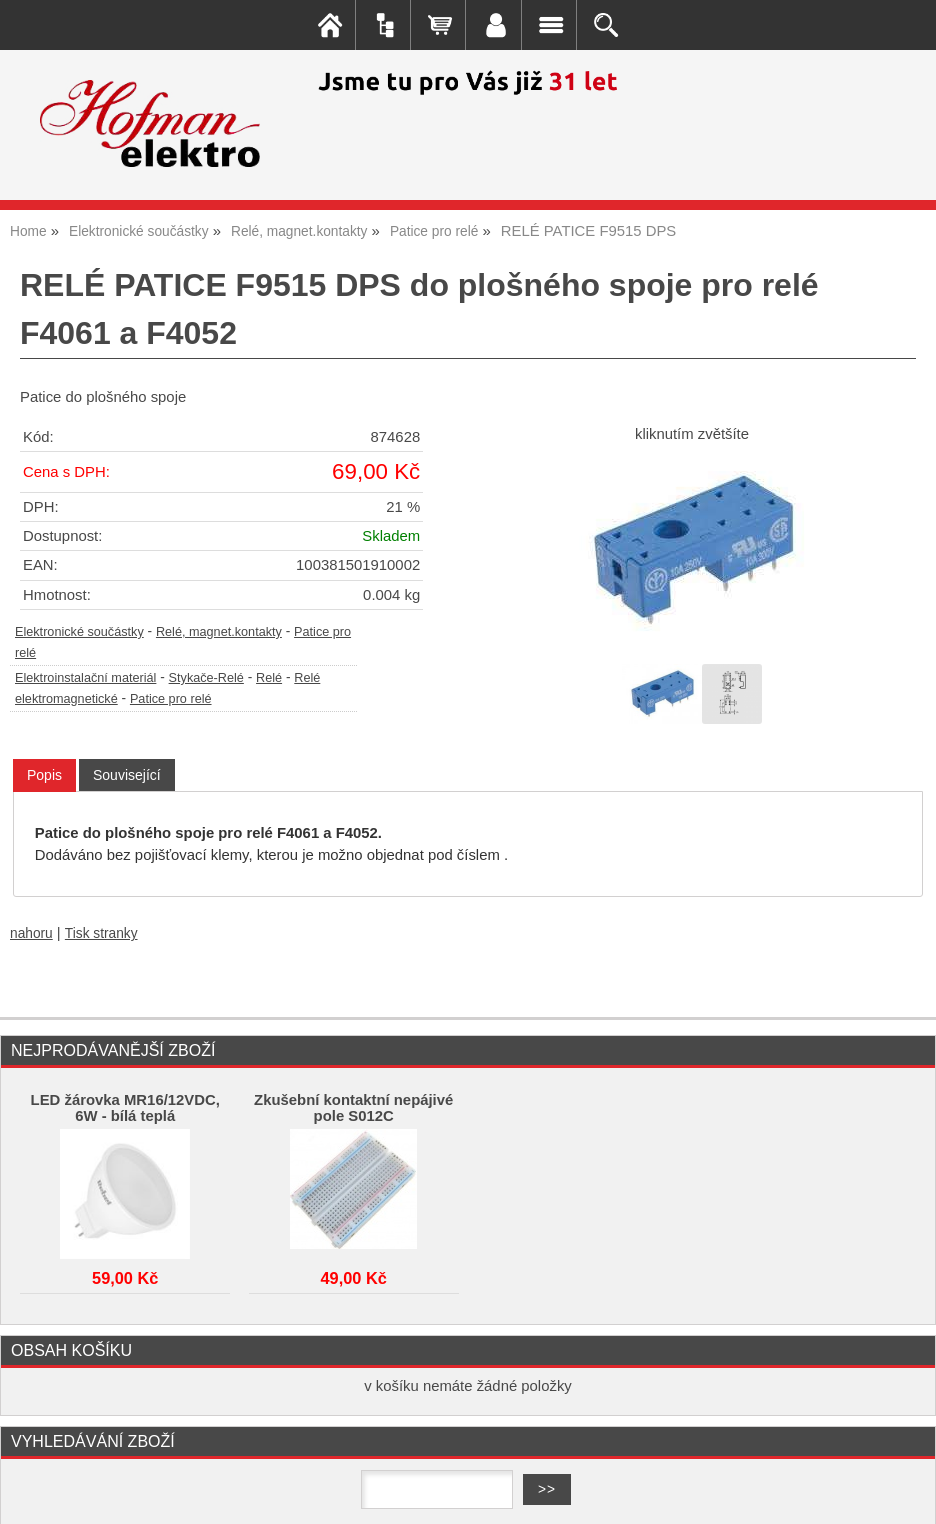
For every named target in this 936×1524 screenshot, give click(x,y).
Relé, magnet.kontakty (219, 632)
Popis (44, 775)
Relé (269, 678)
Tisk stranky (101, 933)
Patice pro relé (171, 699)
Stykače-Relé (206, 678)
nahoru (31, 933)
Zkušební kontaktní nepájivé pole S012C (353, 1108)
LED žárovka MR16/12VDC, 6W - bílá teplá (125, 1108)
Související (127, 775)
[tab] (44, 775)
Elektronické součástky (79, 632)
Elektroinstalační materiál (85, 678)
